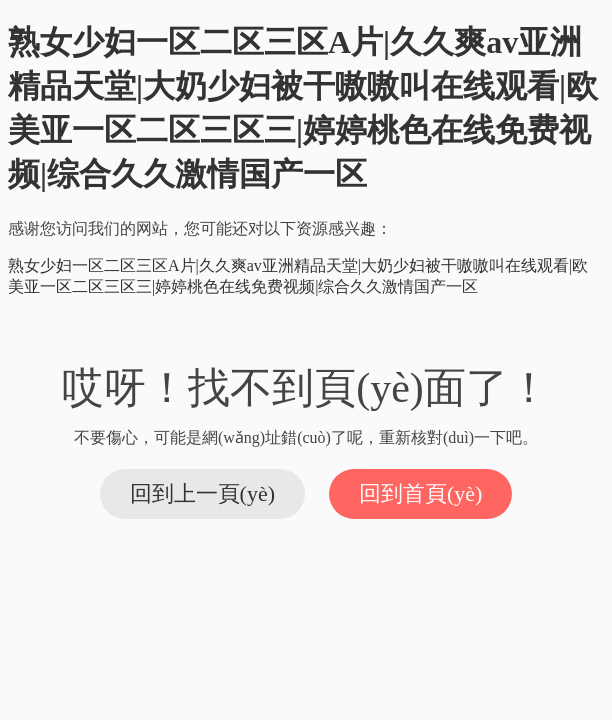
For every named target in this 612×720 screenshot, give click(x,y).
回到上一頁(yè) (202, 493)
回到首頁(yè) (420, 493)
